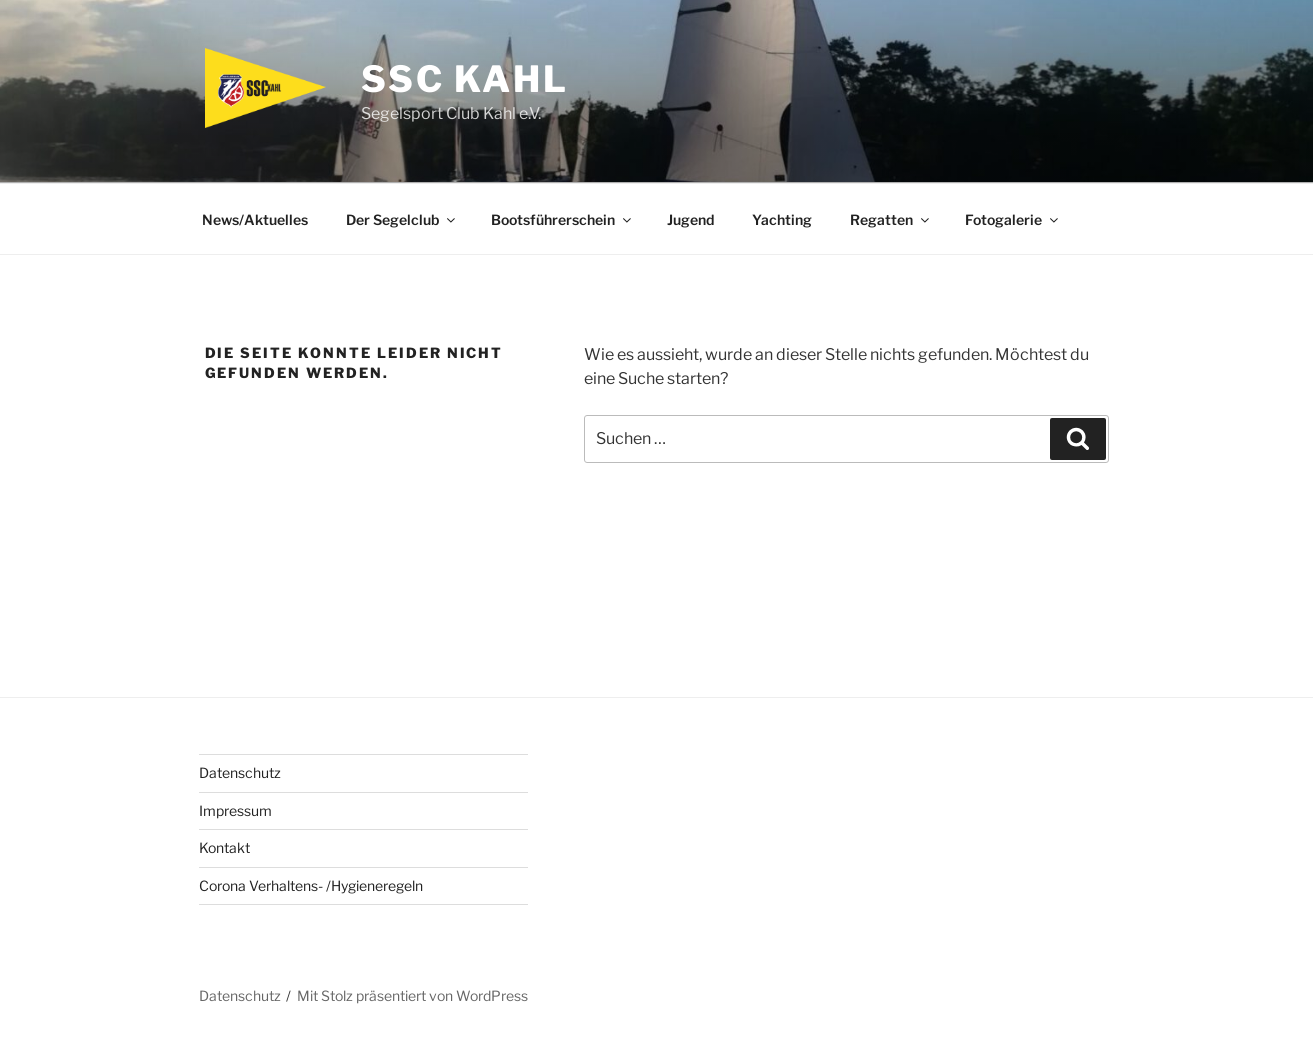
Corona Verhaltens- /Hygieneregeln (311, 885)
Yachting (782, 219)
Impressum (235, 810)
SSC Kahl (465, 79)
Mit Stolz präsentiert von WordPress (412, 995)
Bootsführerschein (562, 219)
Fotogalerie (1013, 219)
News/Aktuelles (255, 219)
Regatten (891, 219)
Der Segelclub (402, 219)
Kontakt (224, 847)
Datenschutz (240, 772)
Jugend (690, 219)
